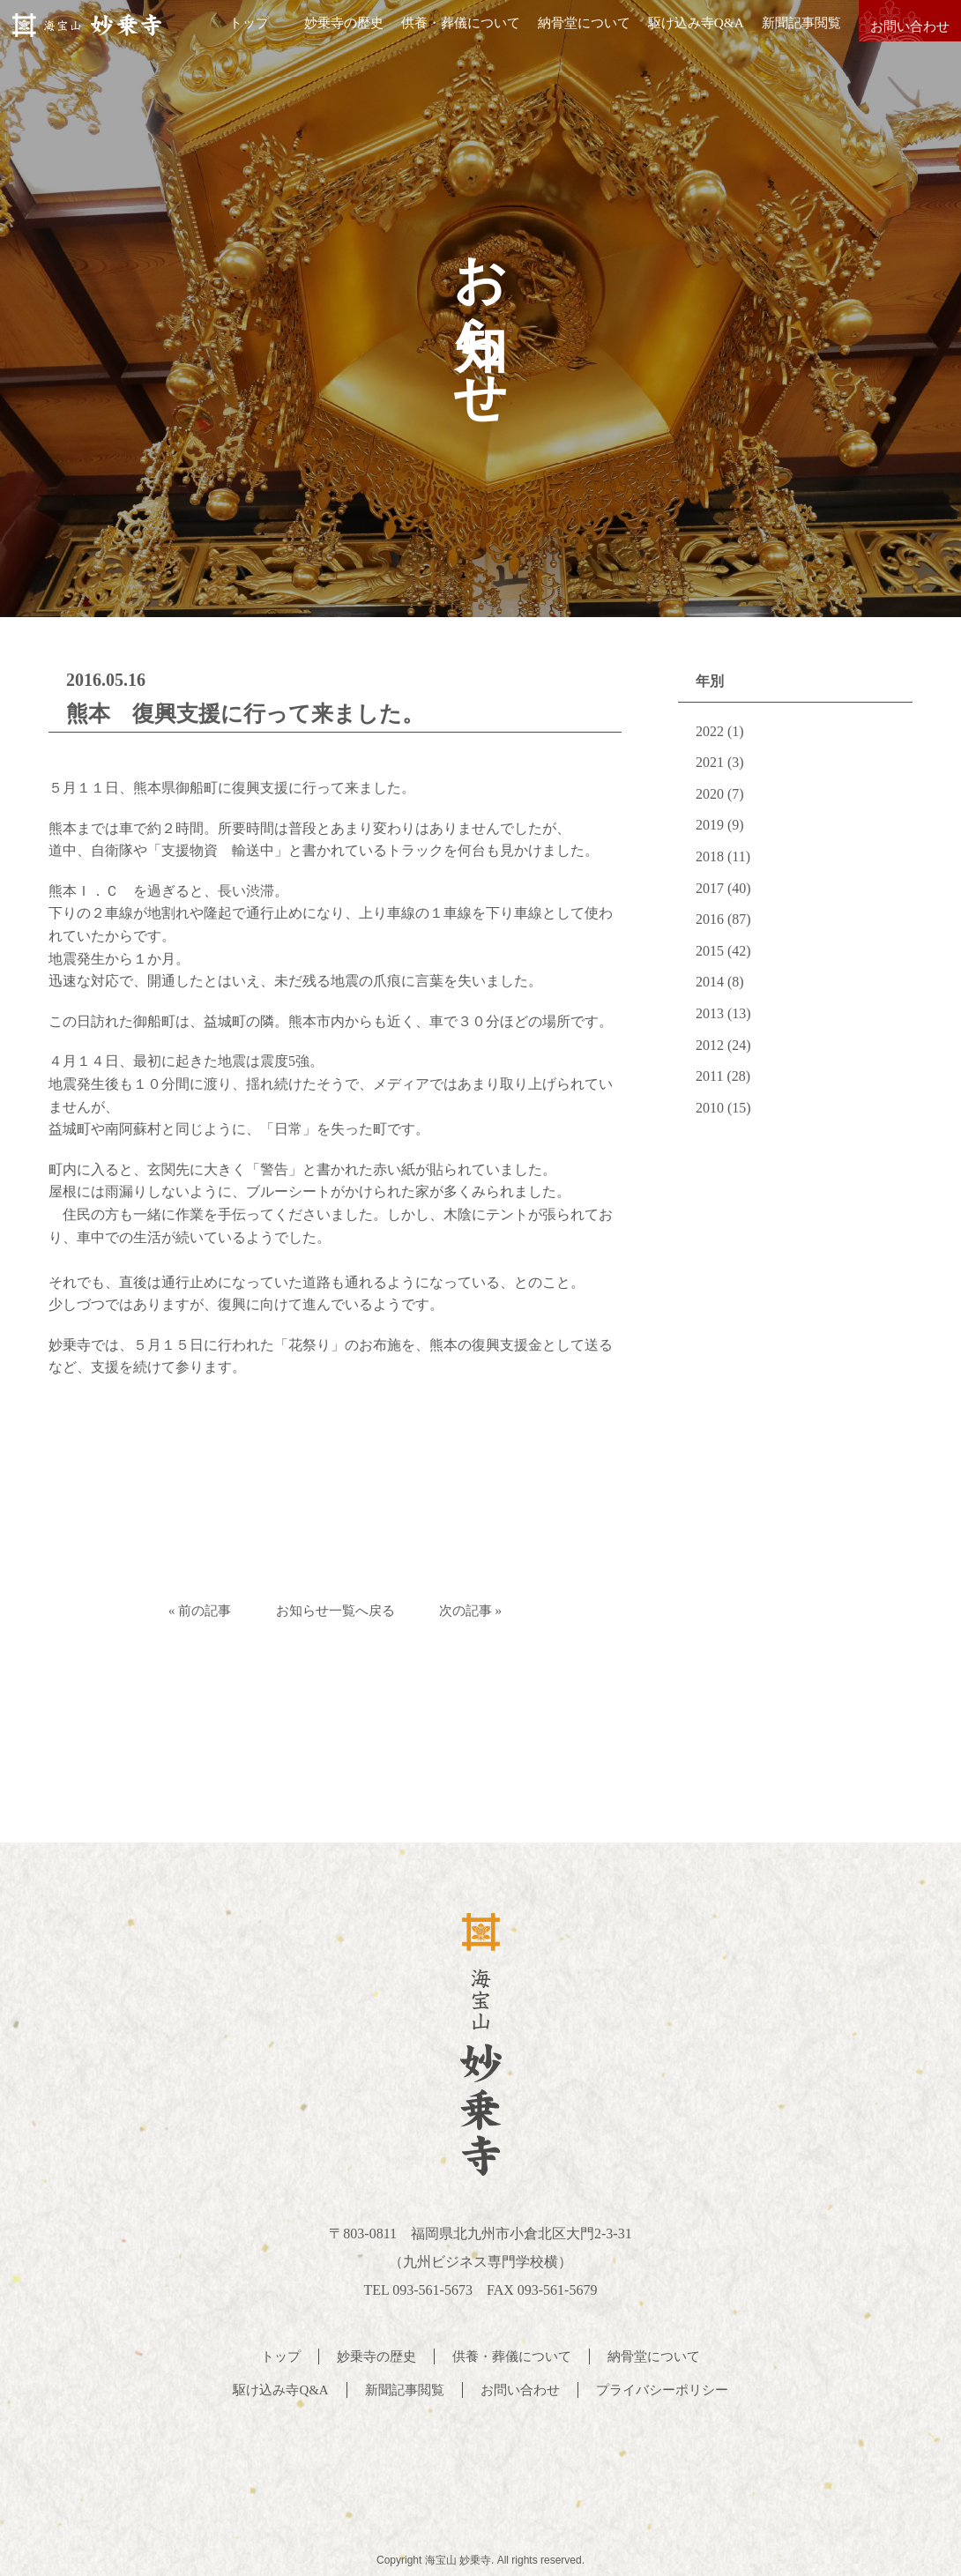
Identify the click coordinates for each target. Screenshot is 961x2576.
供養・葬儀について (449, 34)
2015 (710, 950)
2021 (710, 762)
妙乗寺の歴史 (332, 34)
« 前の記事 (181, 1610)
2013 (710, 1013)
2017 (710, 888)
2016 (710, 919)
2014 (710, 981)
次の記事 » (488, 1610)
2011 (709, 1075)
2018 (710, 856)
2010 (710, 1107)
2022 (710, 731)
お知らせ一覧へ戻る (335, 1610)
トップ (237, 34)
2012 (710, 1045)
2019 (710, 824)
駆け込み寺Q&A (684, 34)
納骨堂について (572, 34)
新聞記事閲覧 (789, 34)
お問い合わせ (903, 34)
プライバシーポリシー (670, 2386)
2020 (710, 793)
